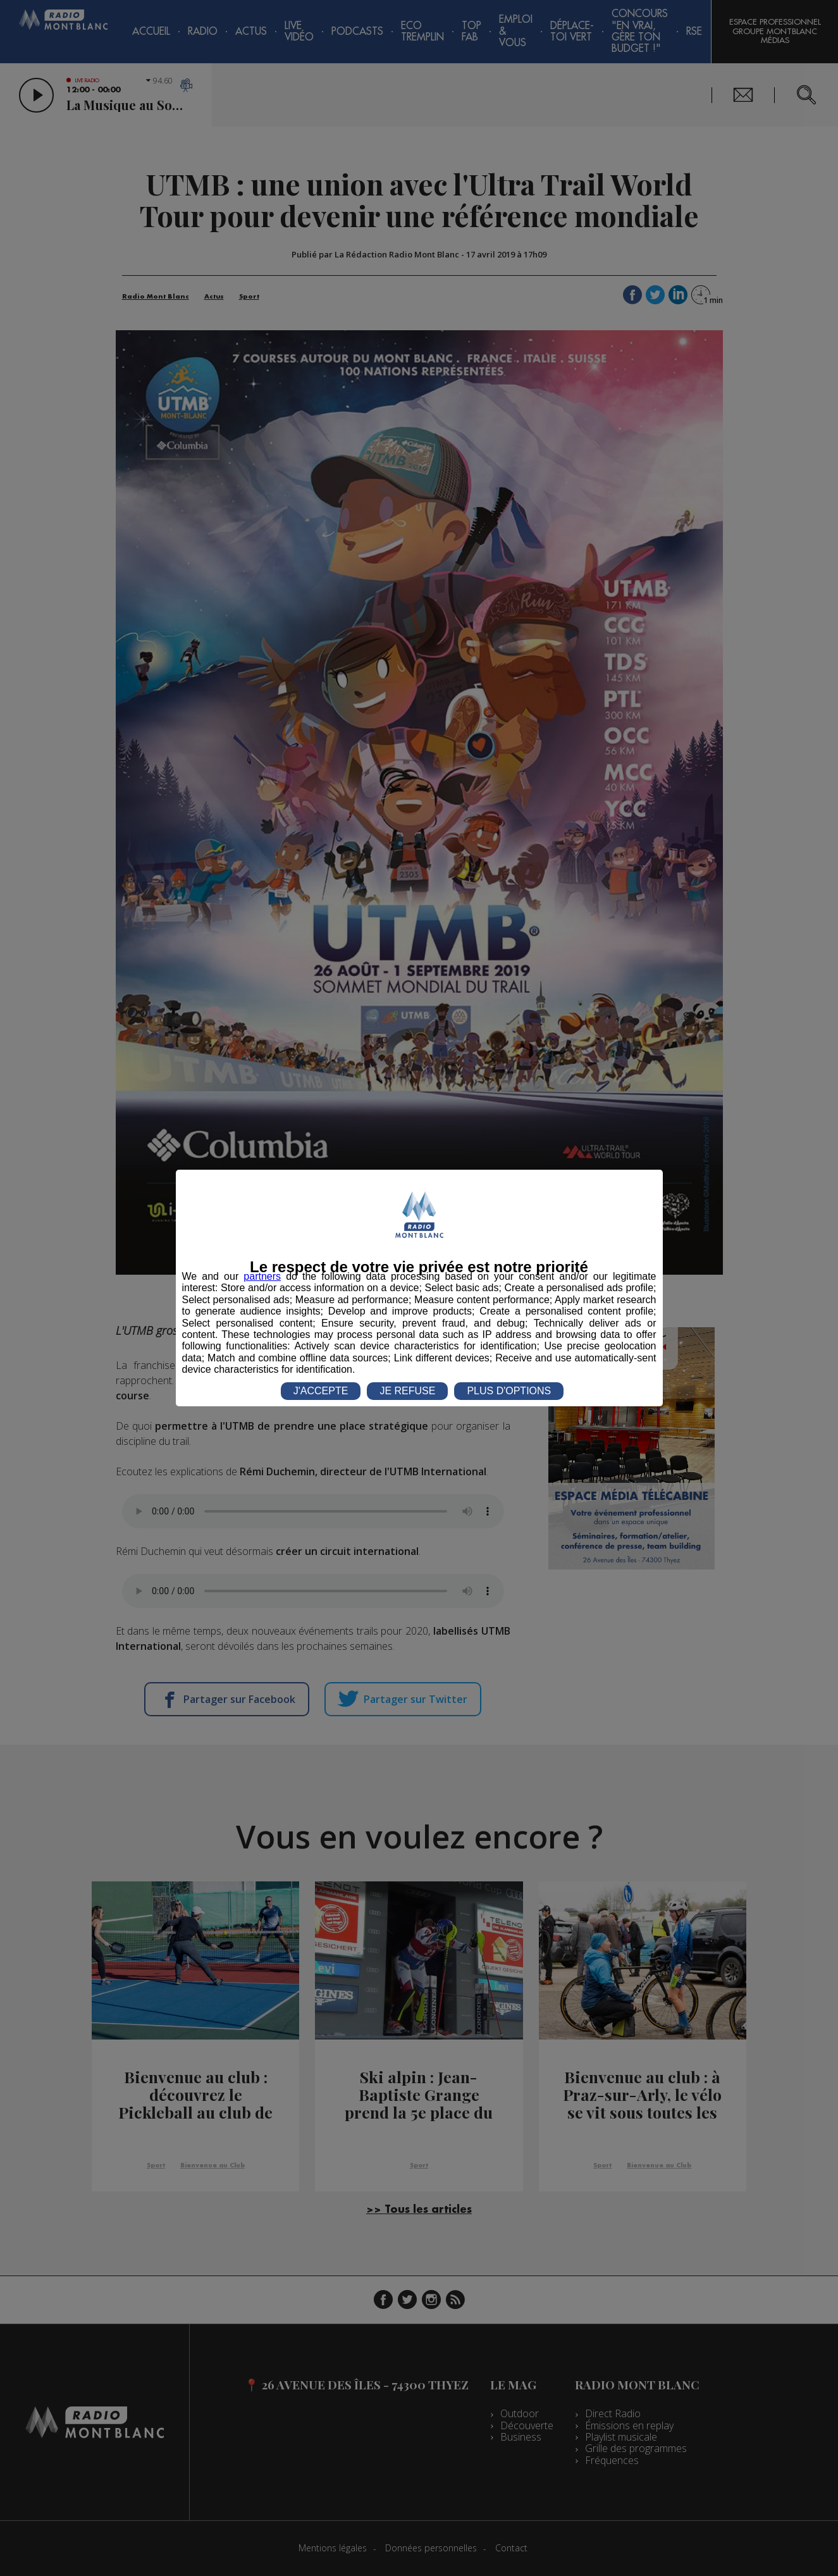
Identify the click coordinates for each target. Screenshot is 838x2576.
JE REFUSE (407, 1390)
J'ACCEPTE (320, 1390)
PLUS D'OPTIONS (509, 1390)
